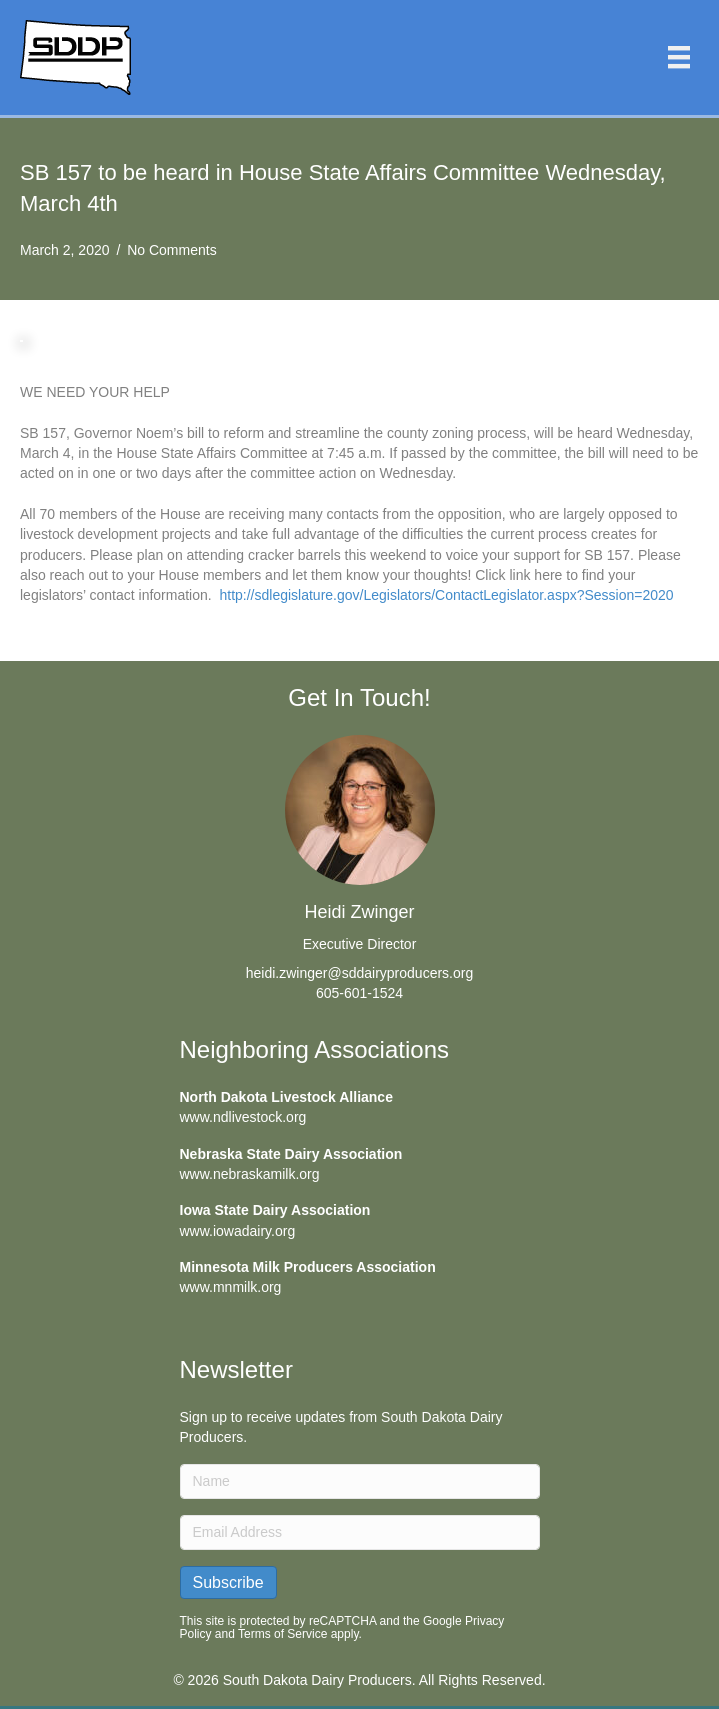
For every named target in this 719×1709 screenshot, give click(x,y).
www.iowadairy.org (238, 1231)
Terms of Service (282, 1634)
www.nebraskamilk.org (250, 1174)
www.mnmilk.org (231, 1287)
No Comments (171, 250)
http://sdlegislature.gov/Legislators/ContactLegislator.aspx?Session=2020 (446, 595)
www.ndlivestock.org (243, 1117)
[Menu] (679, 57)
